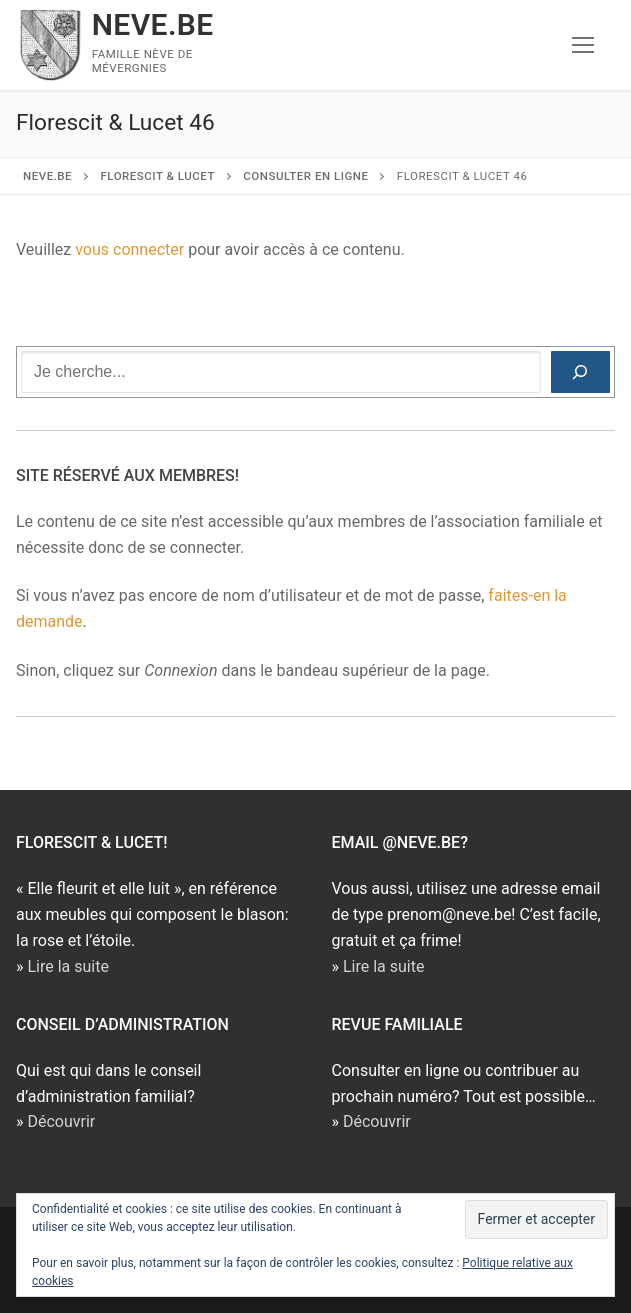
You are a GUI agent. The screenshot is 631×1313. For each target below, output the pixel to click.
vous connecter (129, 249)
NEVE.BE (153, 24)
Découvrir (61, 1121)
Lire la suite (67, 966)
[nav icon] (583, 45)
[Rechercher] (580, 372)
